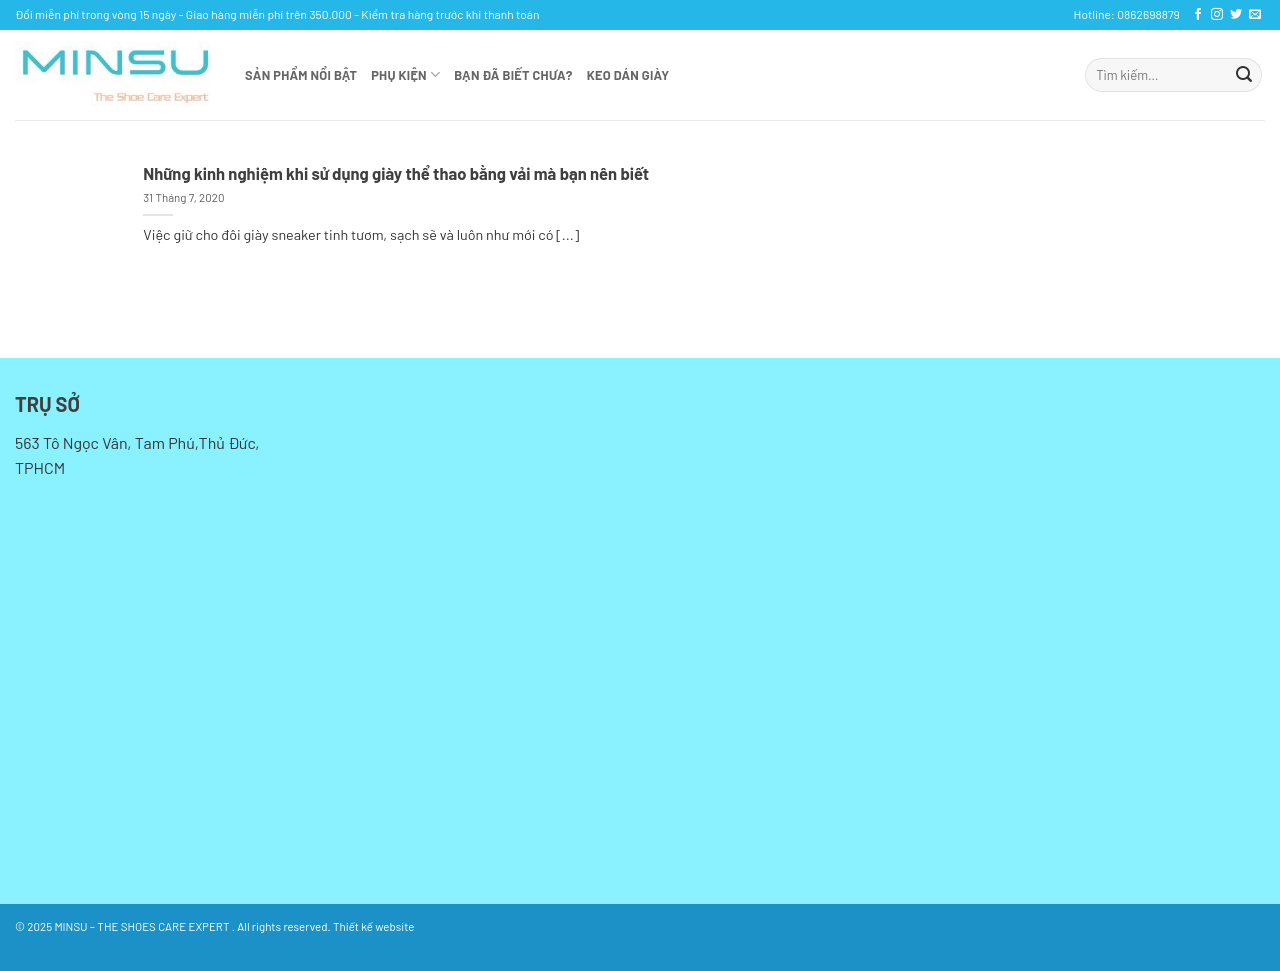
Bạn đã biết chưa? (513, 75)
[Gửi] (1244, 75)
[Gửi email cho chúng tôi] (1255, 15)
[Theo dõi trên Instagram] (1217, 15)
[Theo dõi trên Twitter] (1236, 15)
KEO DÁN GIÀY (628, 75)
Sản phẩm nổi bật (301, 75)
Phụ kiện (405, 74)
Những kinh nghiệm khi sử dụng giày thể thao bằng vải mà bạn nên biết (396, 173)
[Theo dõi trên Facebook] (1198, 15)
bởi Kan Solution (457, 926)
